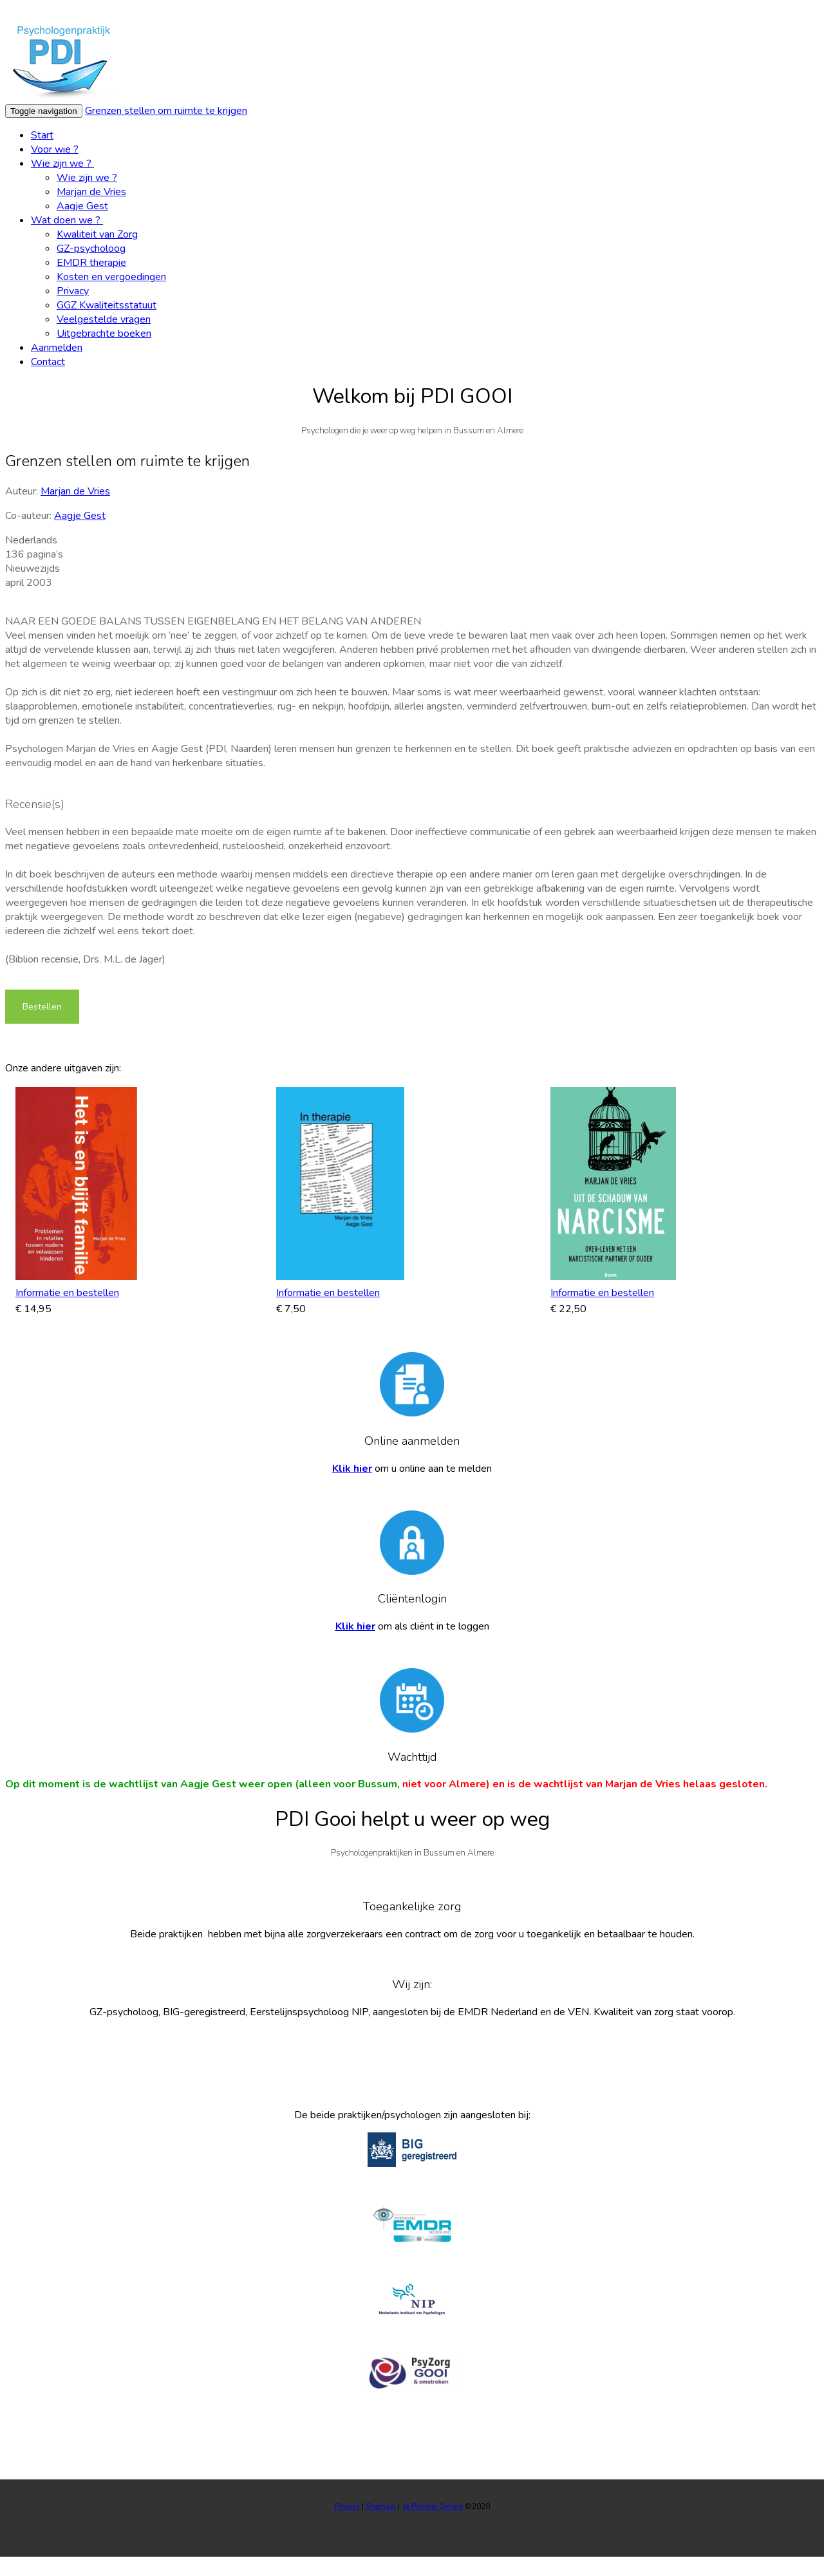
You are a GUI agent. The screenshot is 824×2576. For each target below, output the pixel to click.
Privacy (73, 291)
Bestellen (42, 1007)
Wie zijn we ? (62, 163)
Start (42, 135)
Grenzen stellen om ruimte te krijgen (166, 111)
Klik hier (352, 1469)
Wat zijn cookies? (503, 12)
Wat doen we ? (67, 220)
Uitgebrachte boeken (104, 333)
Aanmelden (56, 348)
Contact (48, 362)
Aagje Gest (82, 206)
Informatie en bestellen (67, 1293)
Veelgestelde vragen (104, 319)
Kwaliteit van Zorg (97, 234)
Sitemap (381, 2506)
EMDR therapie (91, 263)
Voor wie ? (55, 149)
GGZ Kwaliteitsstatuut (106, 305)
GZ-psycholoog (91, 248)
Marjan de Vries (91, 192)
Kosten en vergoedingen (111, 277)
